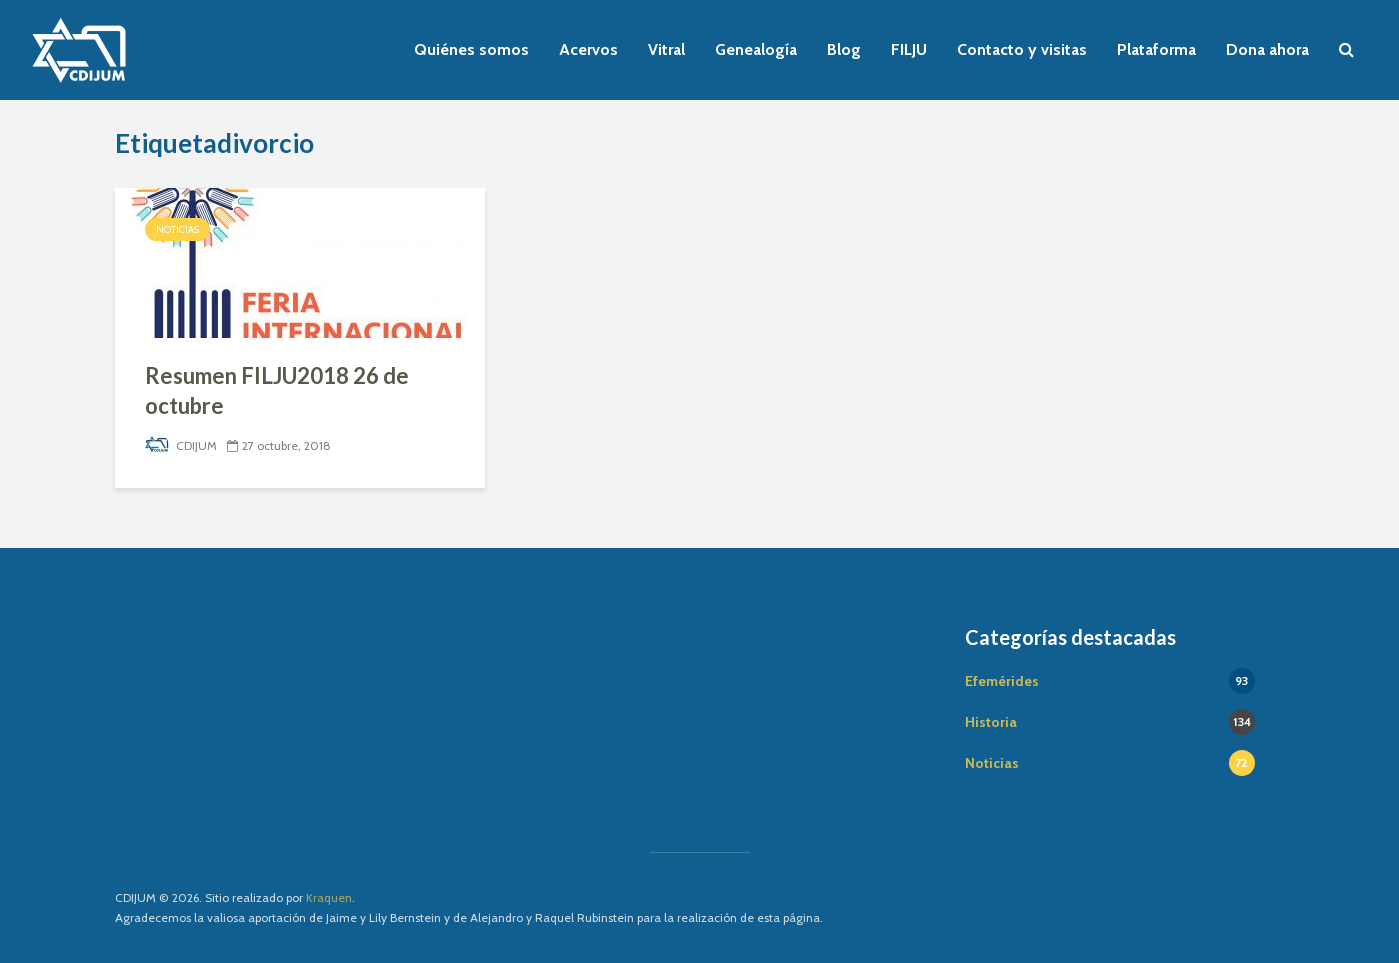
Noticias (177, 229)
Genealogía (756, 49)
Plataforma (1156, 49)
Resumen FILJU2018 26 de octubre (277, 390)
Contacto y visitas (1022, 49)
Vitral (666, 49)
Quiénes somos (471, 49)
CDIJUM (181, 445)
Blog (844, 49)
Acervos (588, 49)
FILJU (909, 49)
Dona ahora (1267, 49)
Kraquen (329, 897)
